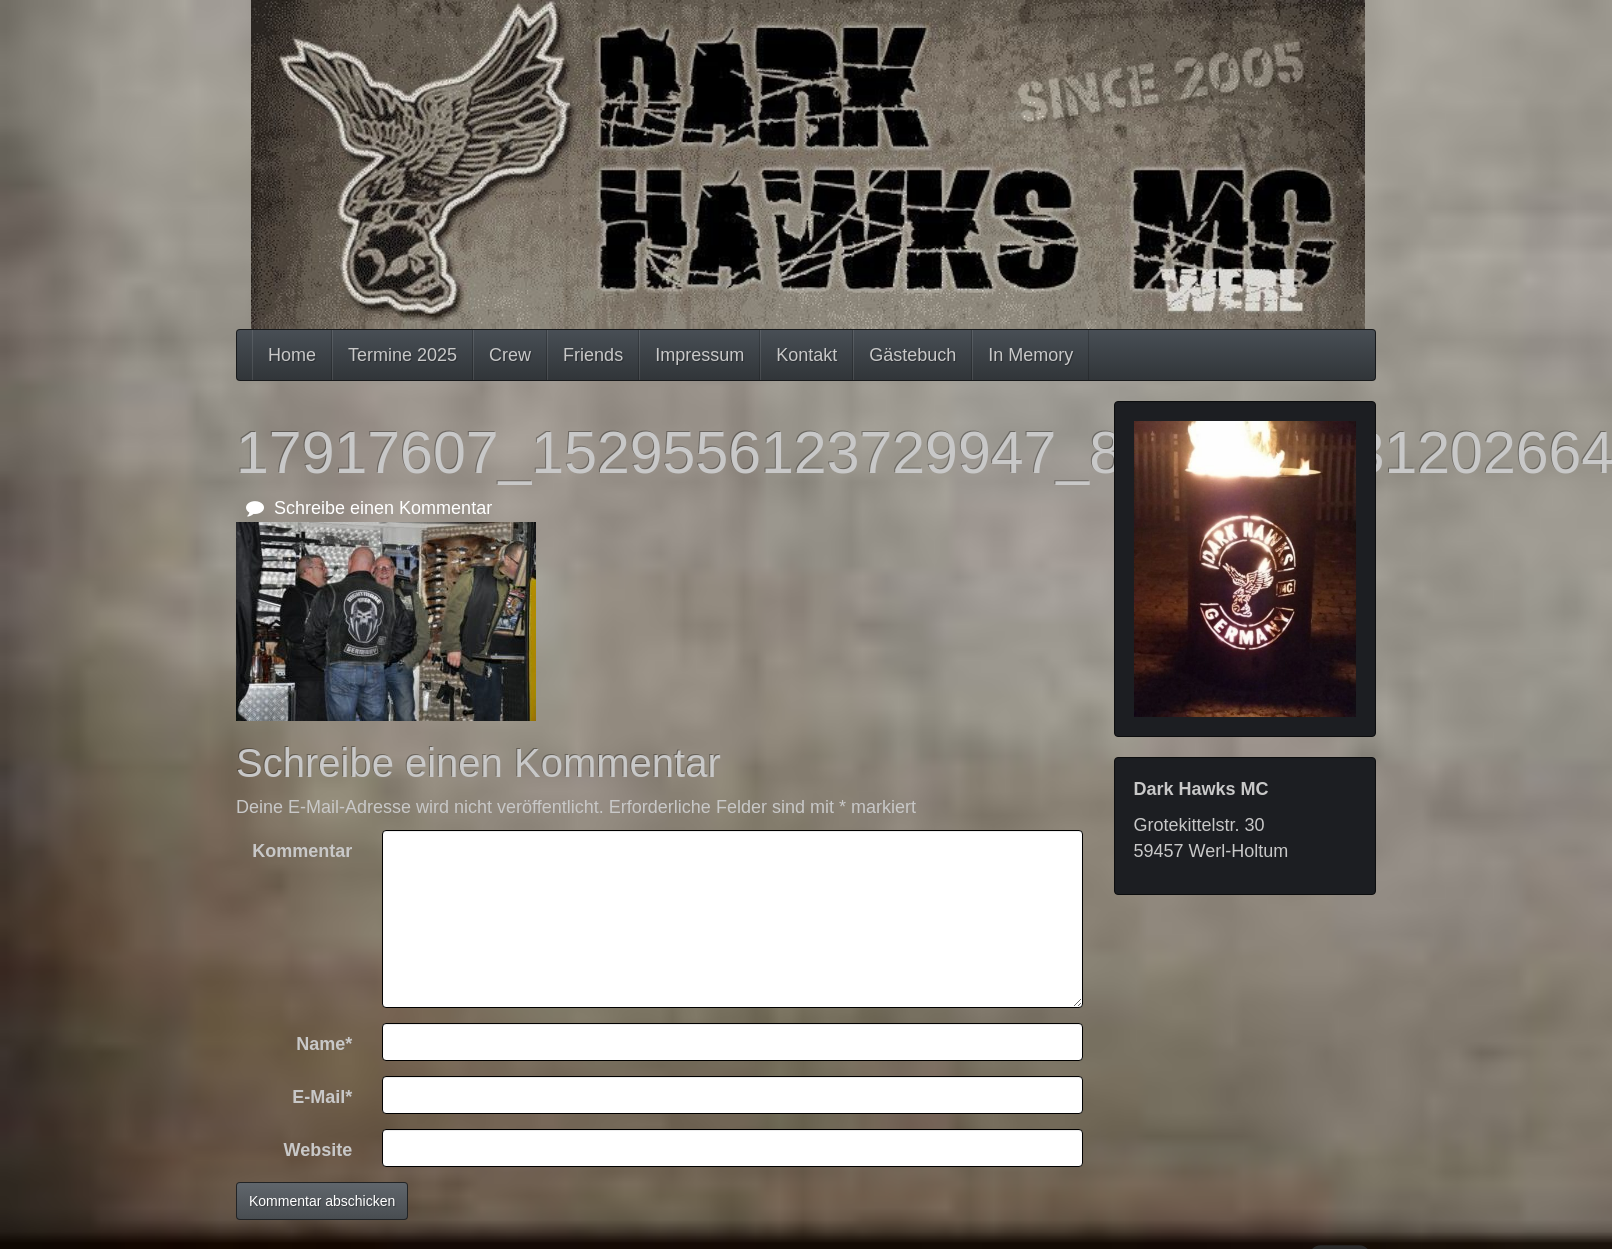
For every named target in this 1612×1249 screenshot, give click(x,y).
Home (292, 355)
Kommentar (302, 851)
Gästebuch (912, 355)
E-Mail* (322, 1097)
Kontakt (806, 355)
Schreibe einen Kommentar (369, 508)
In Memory (1030, 355)
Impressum (699, 355)
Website (318, 1150)
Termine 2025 (402, 355)
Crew (510, 355)
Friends (593, 355)
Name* (324, 1044)
